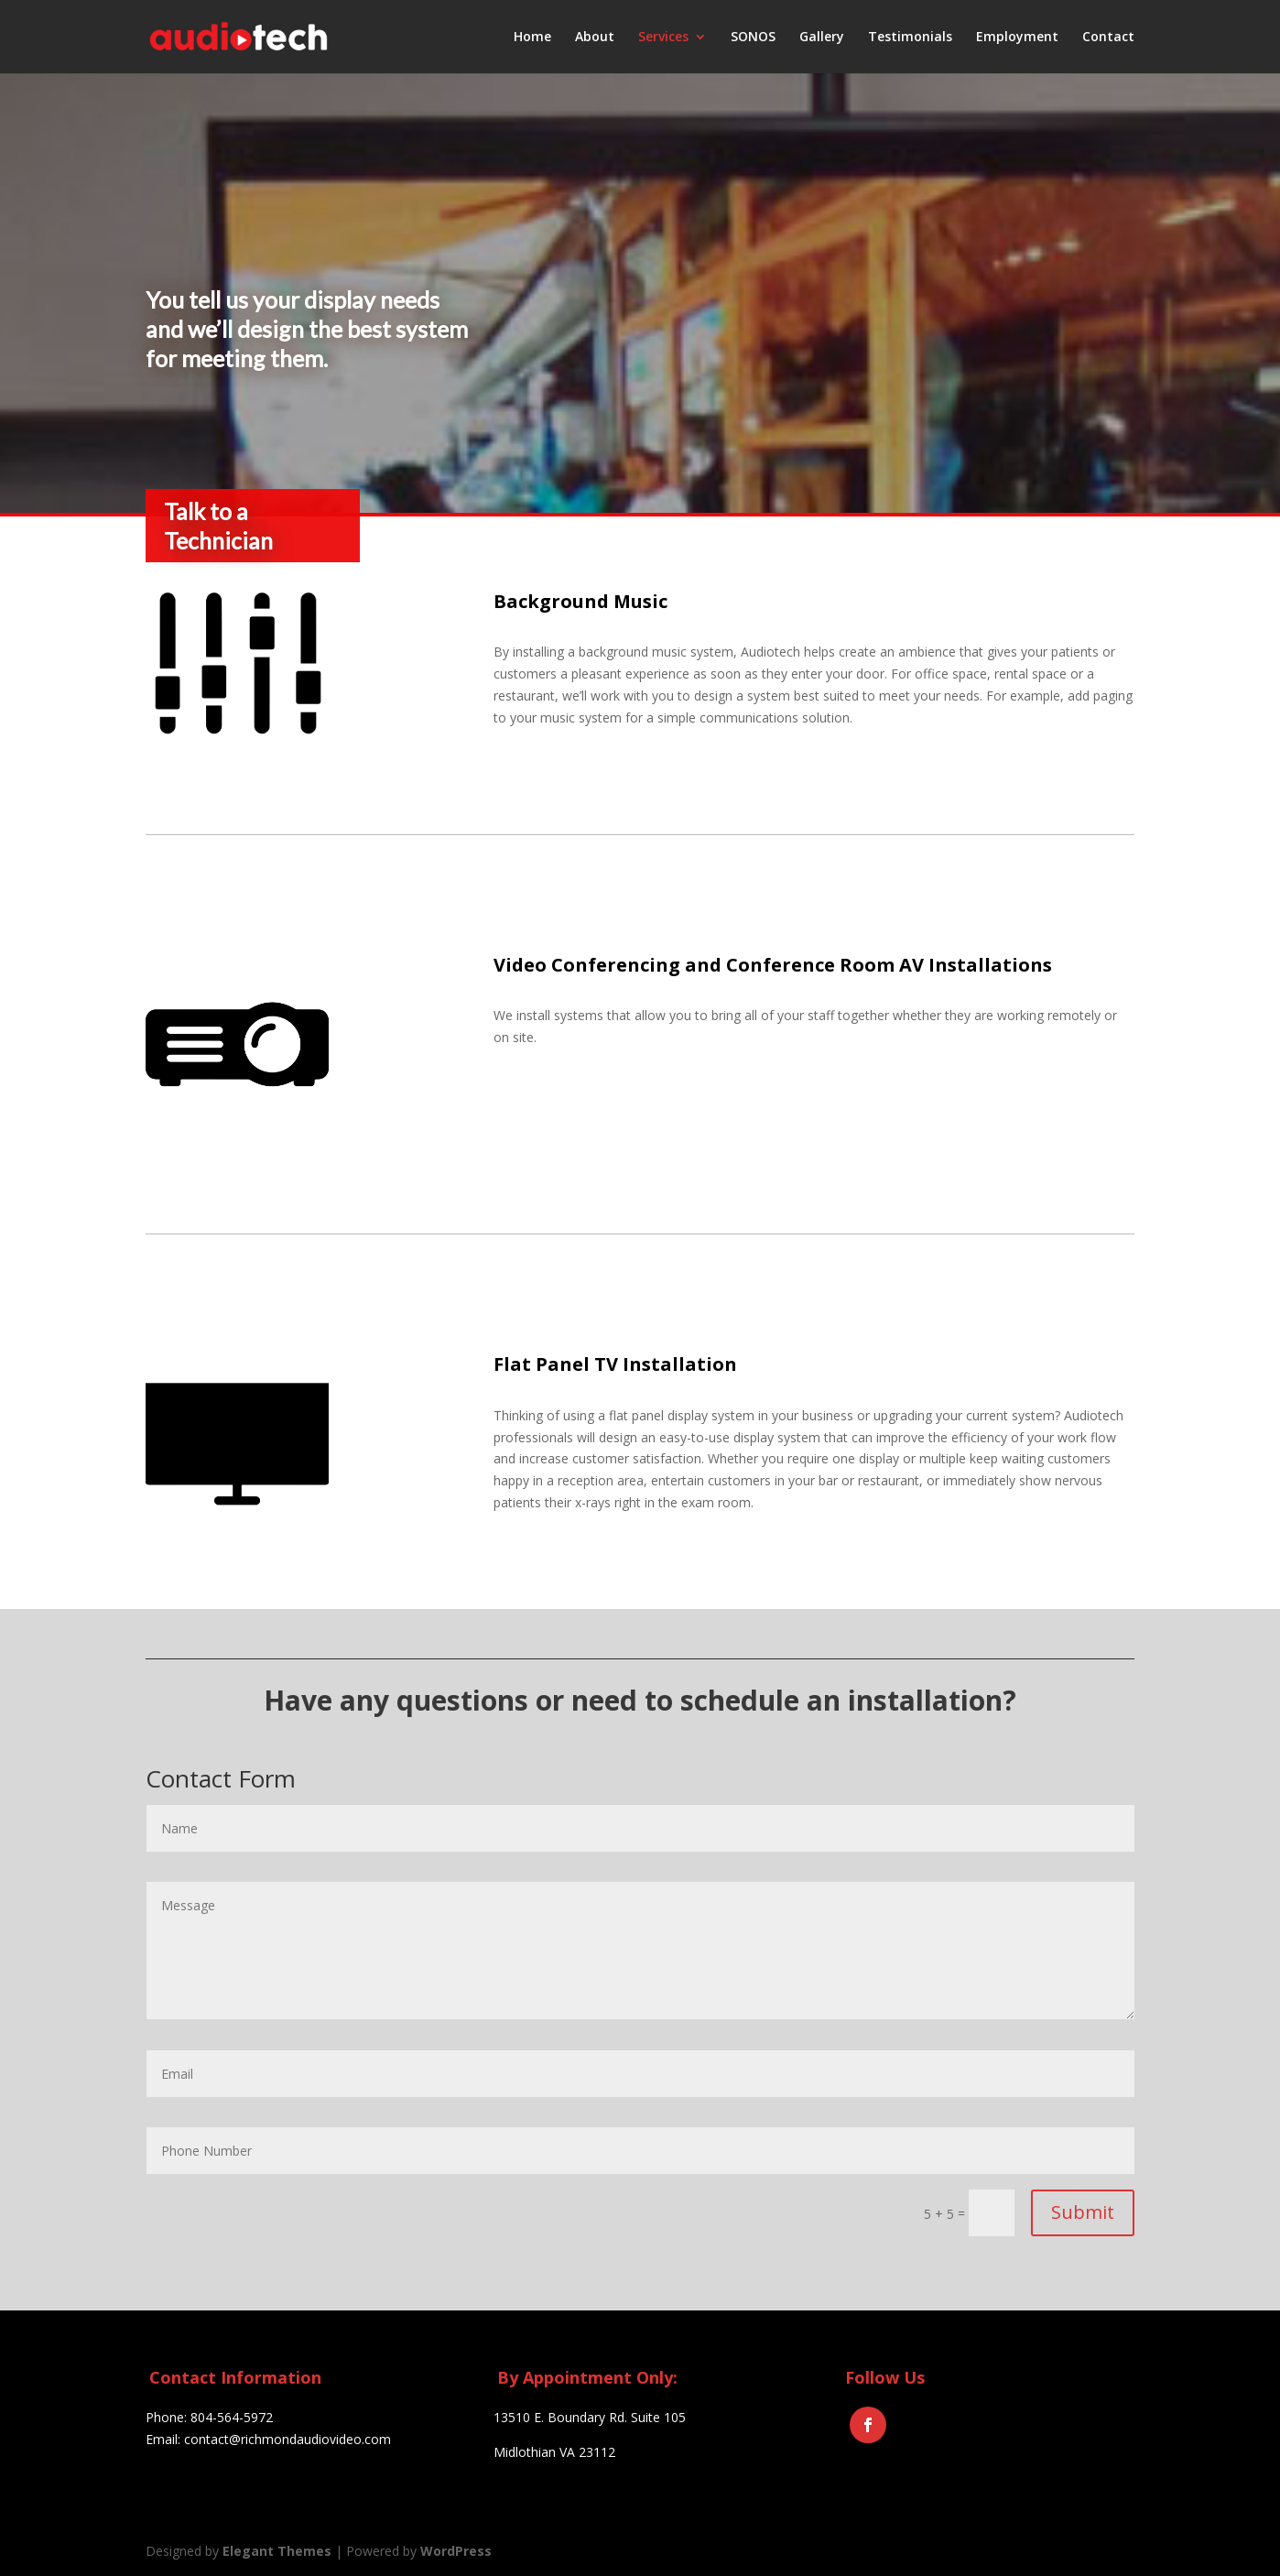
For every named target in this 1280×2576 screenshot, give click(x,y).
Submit (1082, 2212)
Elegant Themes (276, 2551)
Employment (1017, 37)
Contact (1108, 37)
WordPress (456, 2551)
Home (532, 37)
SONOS (753, 37)
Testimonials (910, 37)
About (594, 37)
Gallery (821, 37)
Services (663, 37)
